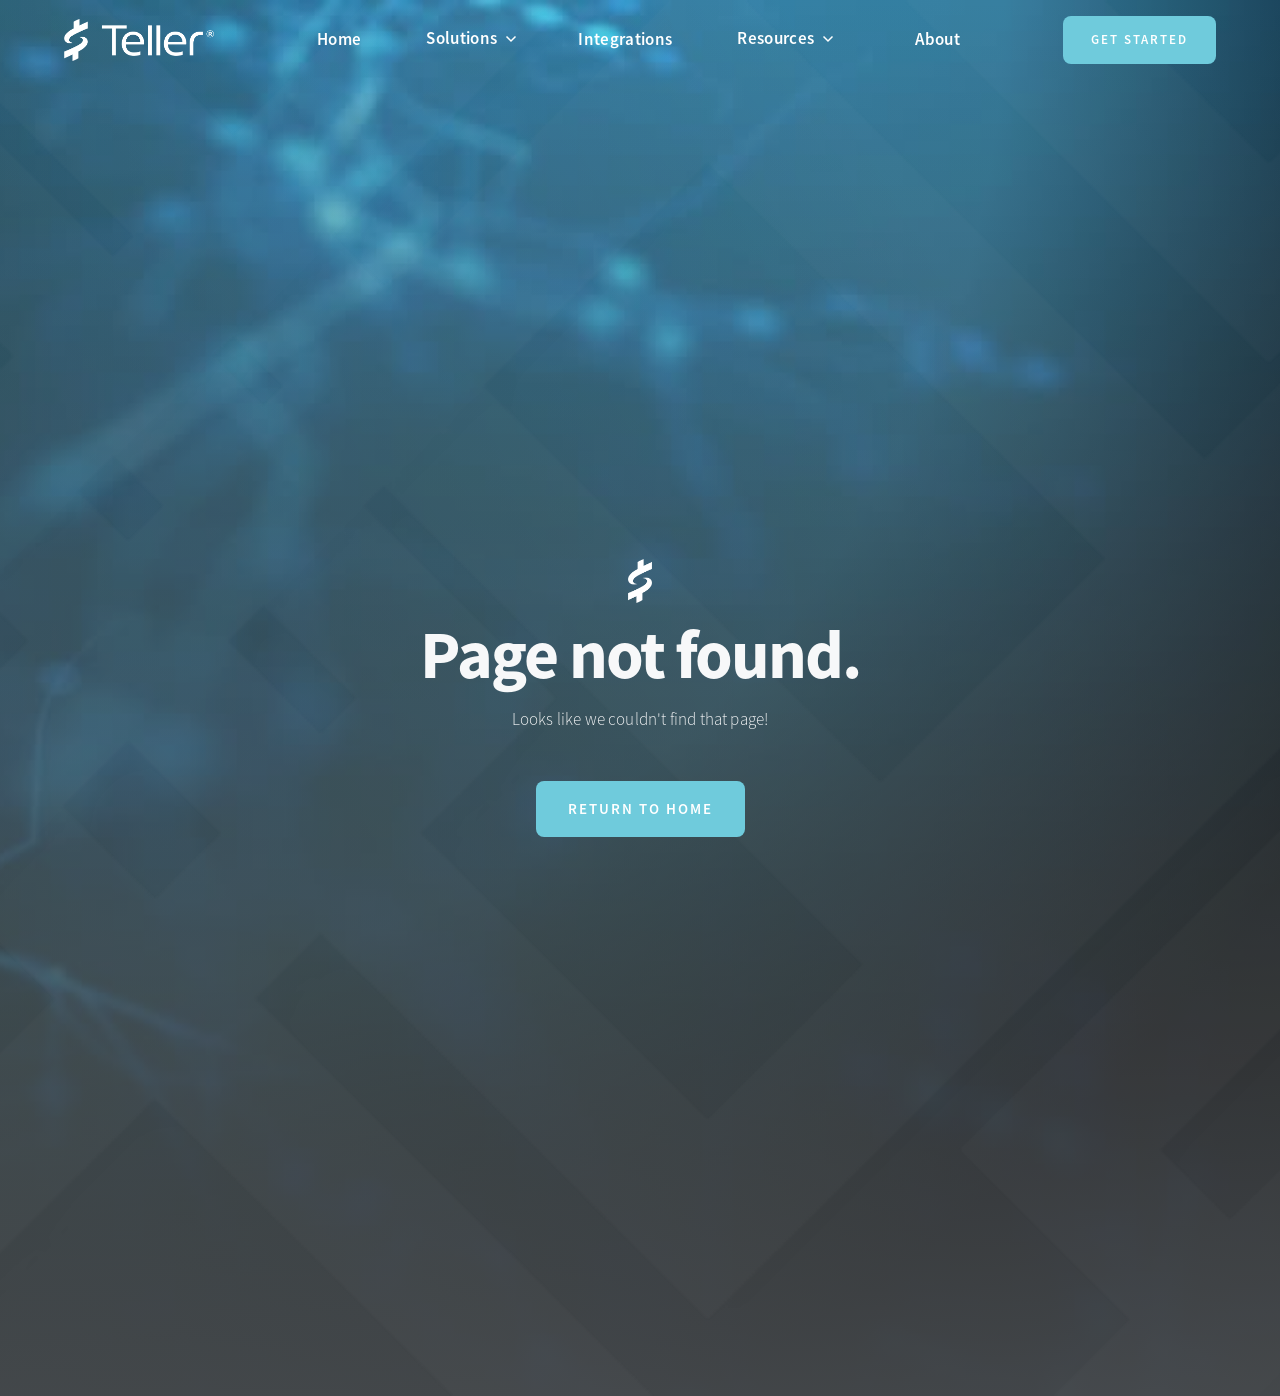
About (937, 39)
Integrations (625, 39)
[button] (479, 38)
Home (339, 39)
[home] (139, 40)
